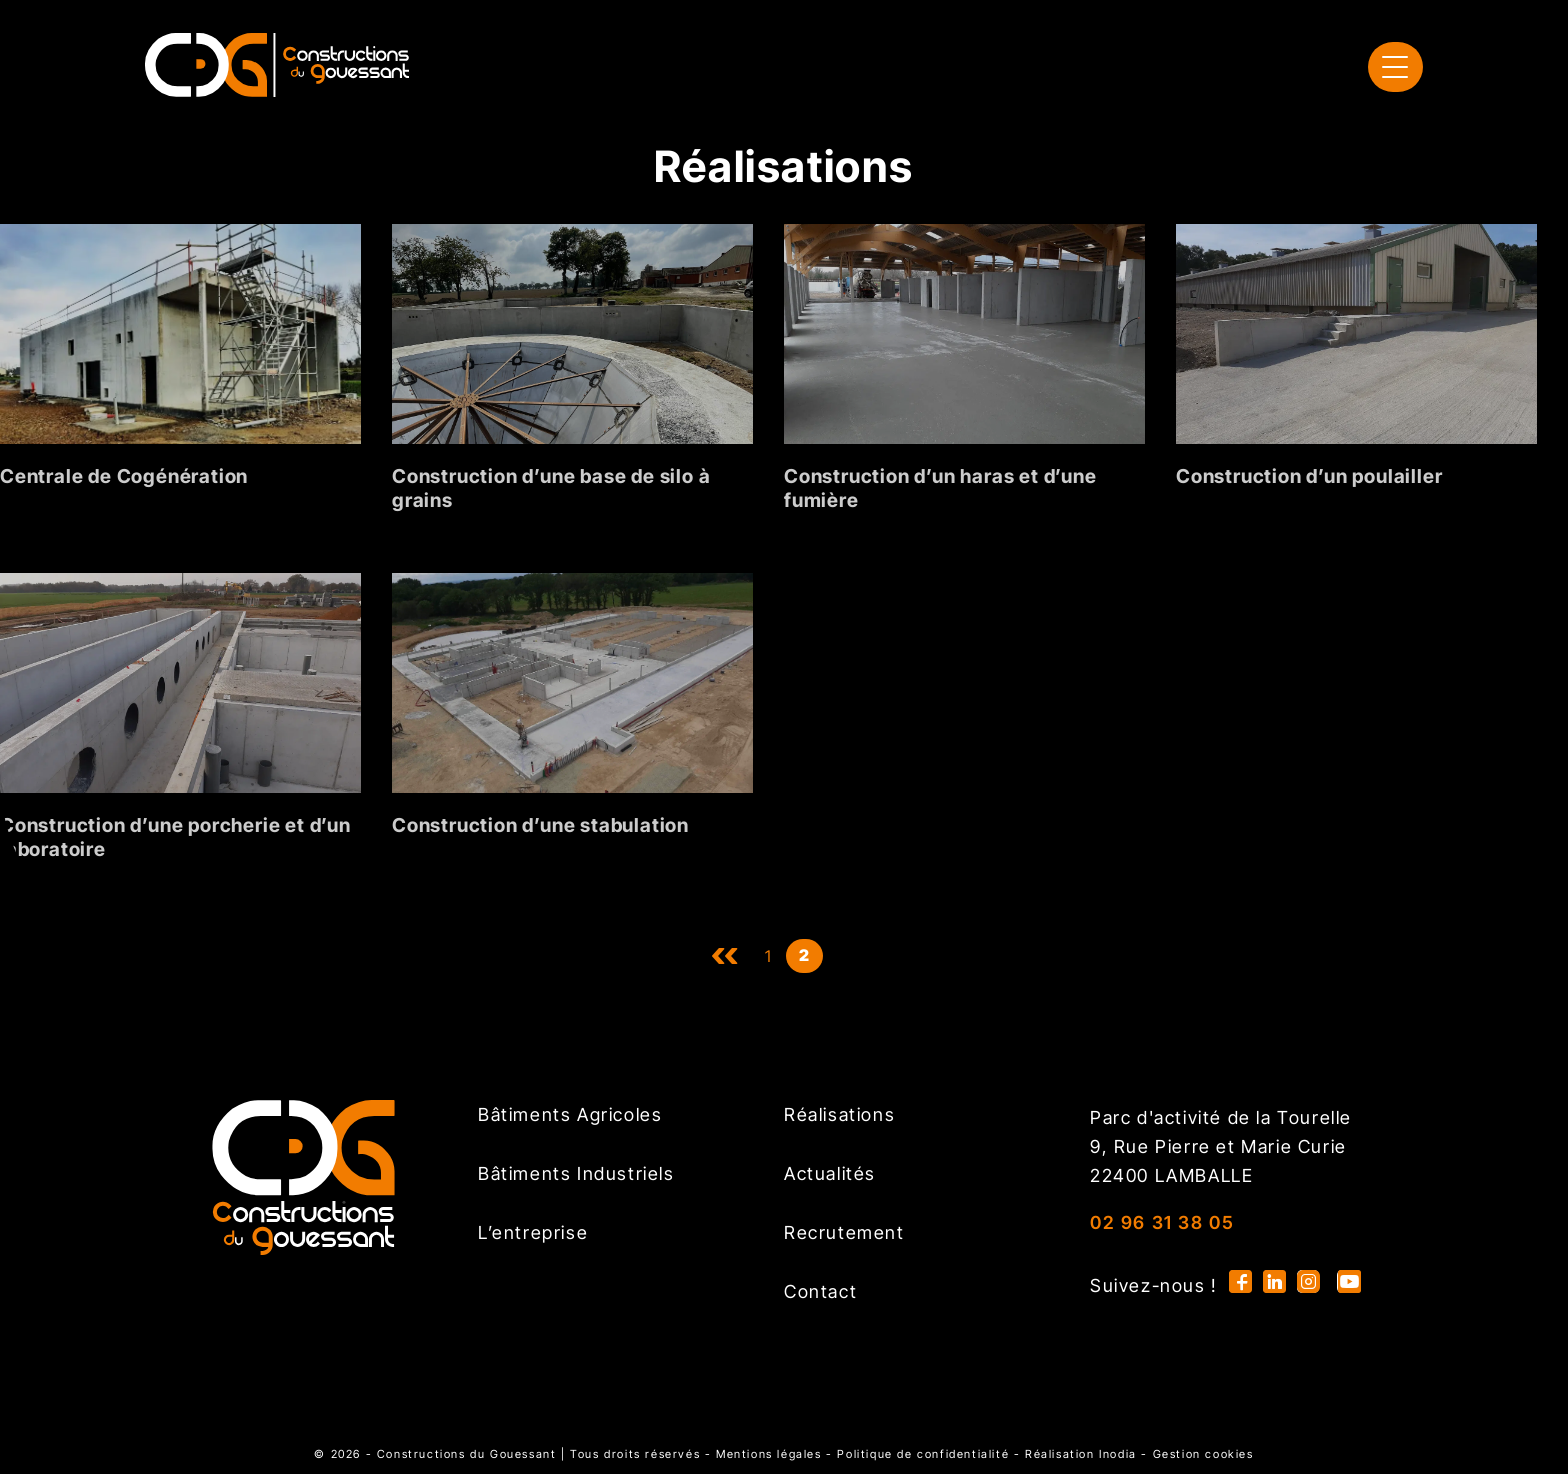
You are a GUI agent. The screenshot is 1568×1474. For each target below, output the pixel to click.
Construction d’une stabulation (540, 825)
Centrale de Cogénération (124, 476)
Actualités (830, 1173)
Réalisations (839, 1114)
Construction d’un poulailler (1309, 476)
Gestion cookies (1203, 1454)
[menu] (1395, 67)
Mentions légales (769, 1454)
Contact (820, 1291)
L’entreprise (533, 1232)
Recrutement (844, 1232)
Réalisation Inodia (1081, 1454)
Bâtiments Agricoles (570, 1114)
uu (725, 956)
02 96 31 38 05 (1162, 1222)
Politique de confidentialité (923, 1454)
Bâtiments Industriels (576, 1173)
